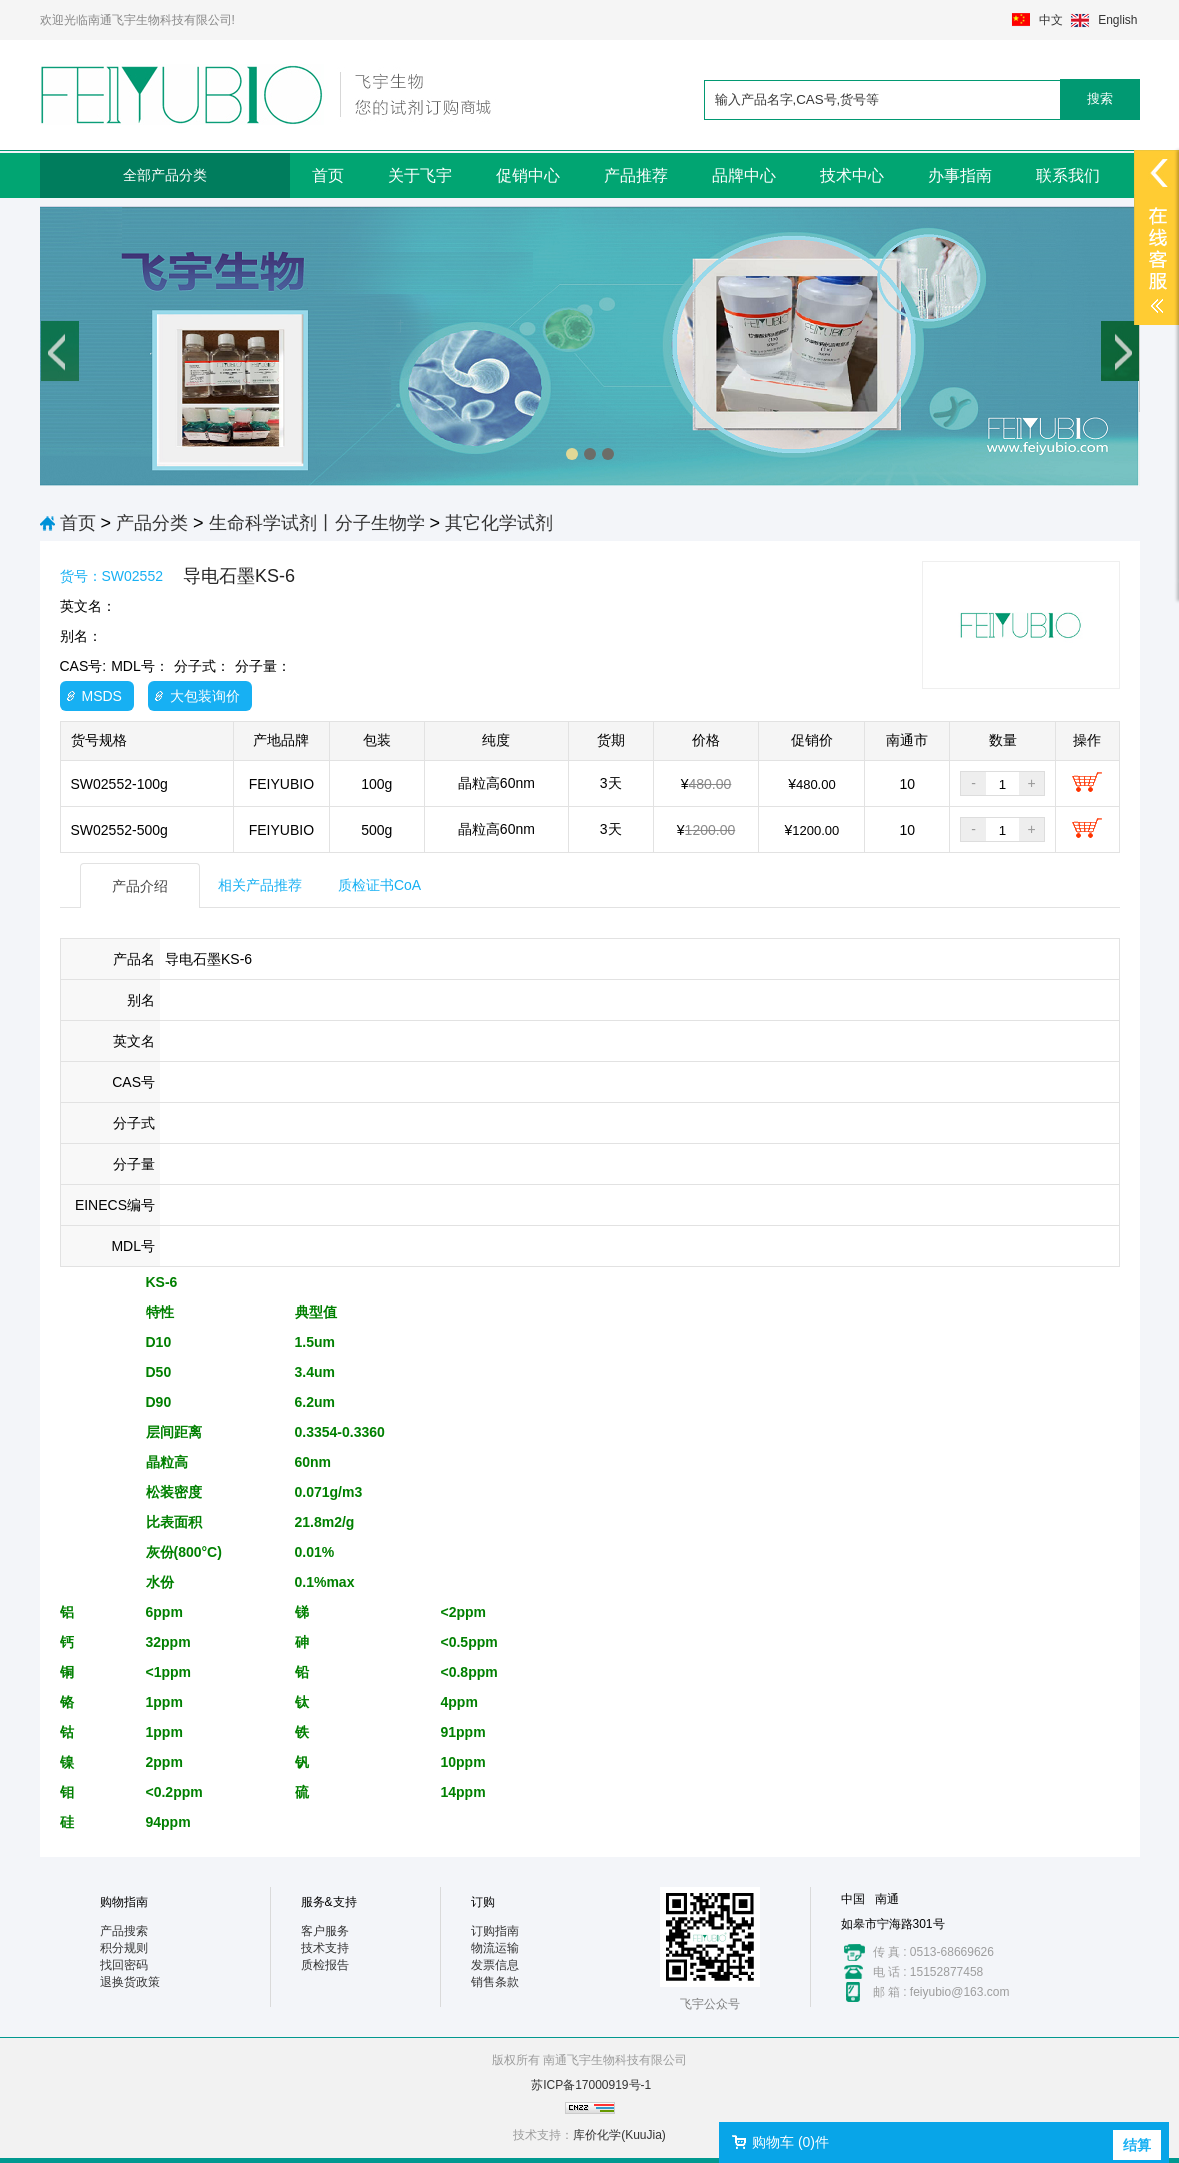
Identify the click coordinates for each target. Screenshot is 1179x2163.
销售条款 (495, 1982)
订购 (483, 1902)
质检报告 (325, 1965)
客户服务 (325, 1931)
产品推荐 (636, 175)
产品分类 (152, 523)
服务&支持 (329, 1902)
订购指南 (495, 1931)
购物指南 (124, 1902)
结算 (1137, 2145)
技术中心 (852, 175)
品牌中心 (744, 175)
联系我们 (1068, 175)
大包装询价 (205, 696)
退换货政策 (130, 1982)
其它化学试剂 (499, 523)
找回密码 (124, 1965)
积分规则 (124, 1948)
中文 (1051, 20)
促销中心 (528, 175)
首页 (328, 175)
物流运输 (495, 1948)
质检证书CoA (379, 885)
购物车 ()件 (790, 2142)
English (1117, 20)
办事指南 (960, 175)
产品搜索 (124, 1931)
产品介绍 (140, 886)
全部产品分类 (165, 175)
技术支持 (325, 1948)
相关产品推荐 (260, 885)
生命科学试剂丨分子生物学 (317, 523)
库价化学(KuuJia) (619, 2135)
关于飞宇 (420, 175)
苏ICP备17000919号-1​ (591, 2085)
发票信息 (495, 1965)
